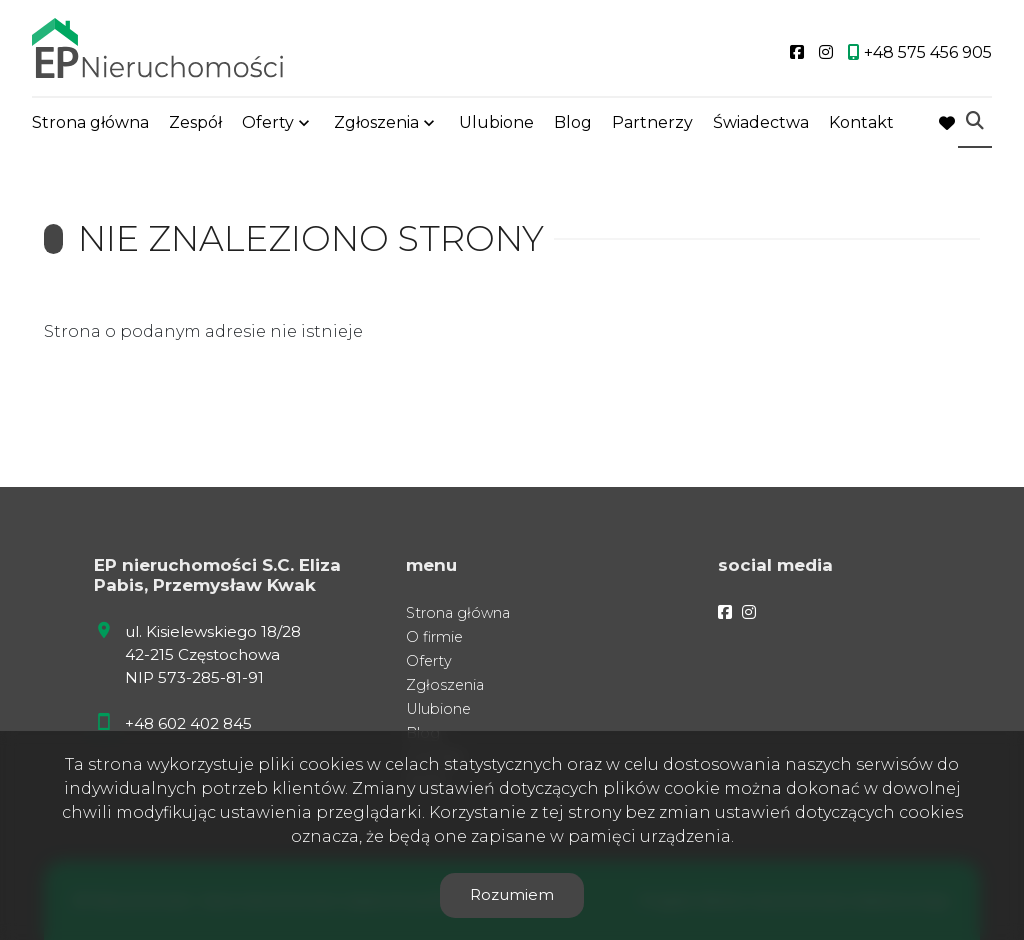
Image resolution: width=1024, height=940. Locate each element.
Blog (573, 122)
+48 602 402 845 (188, 723)
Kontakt (861, 122)
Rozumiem (512, 894)
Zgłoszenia (376, 122)
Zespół (195, 122)
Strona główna (90, 122)
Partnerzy (652, 122)
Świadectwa (761, 122)
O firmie (434, 637)
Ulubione (496, 122)
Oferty (268, 122)
